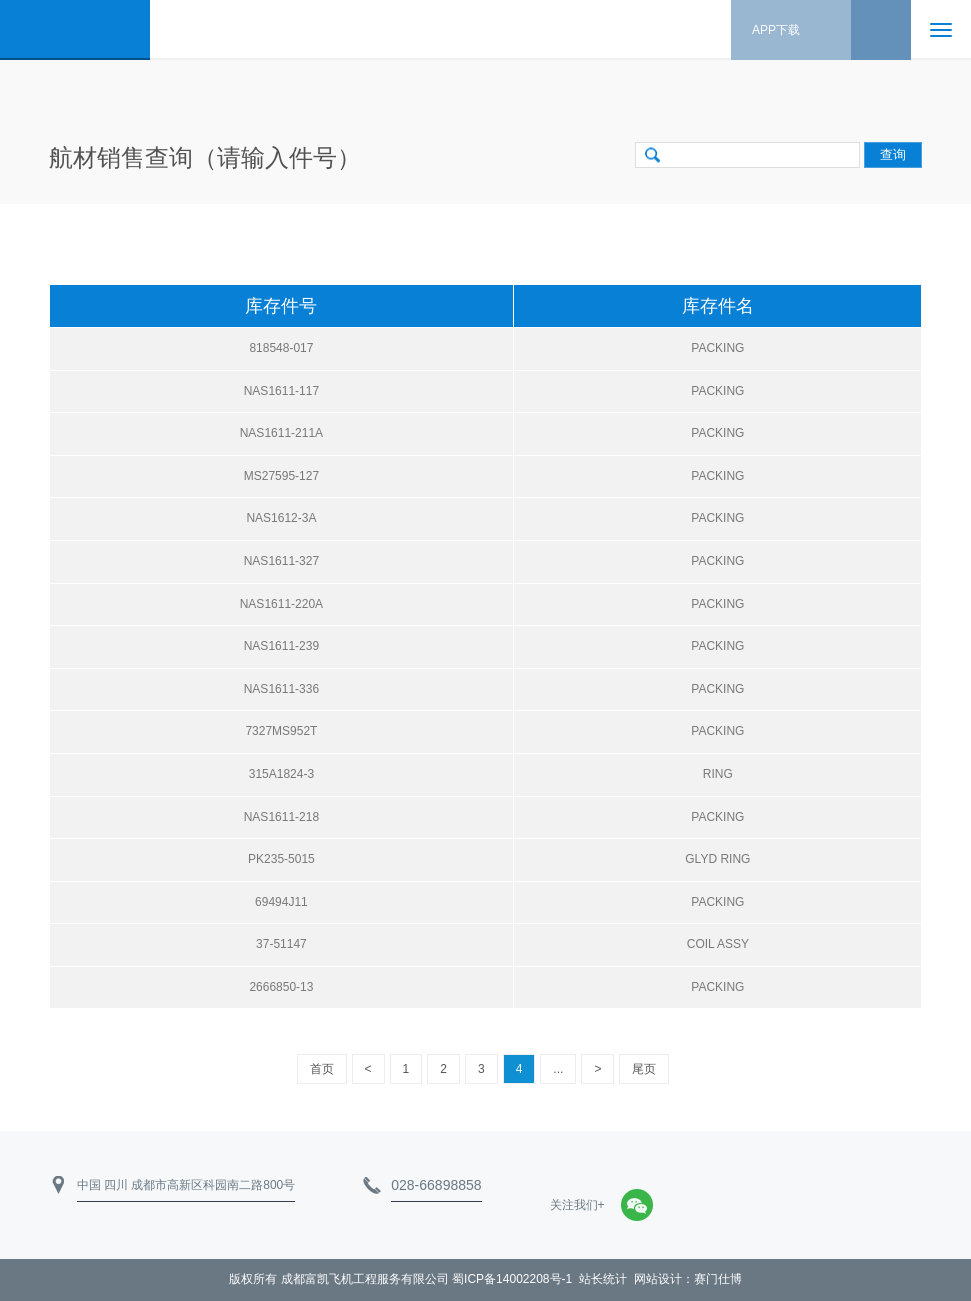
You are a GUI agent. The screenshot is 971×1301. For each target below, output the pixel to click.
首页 (322, 1069)
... (558, 1069)
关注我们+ (577, 1205)
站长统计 (603, 1279)
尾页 (644, 1069)
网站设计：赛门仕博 (688, 1279)
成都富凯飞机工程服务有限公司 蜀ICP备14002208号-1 (426, 1279)
